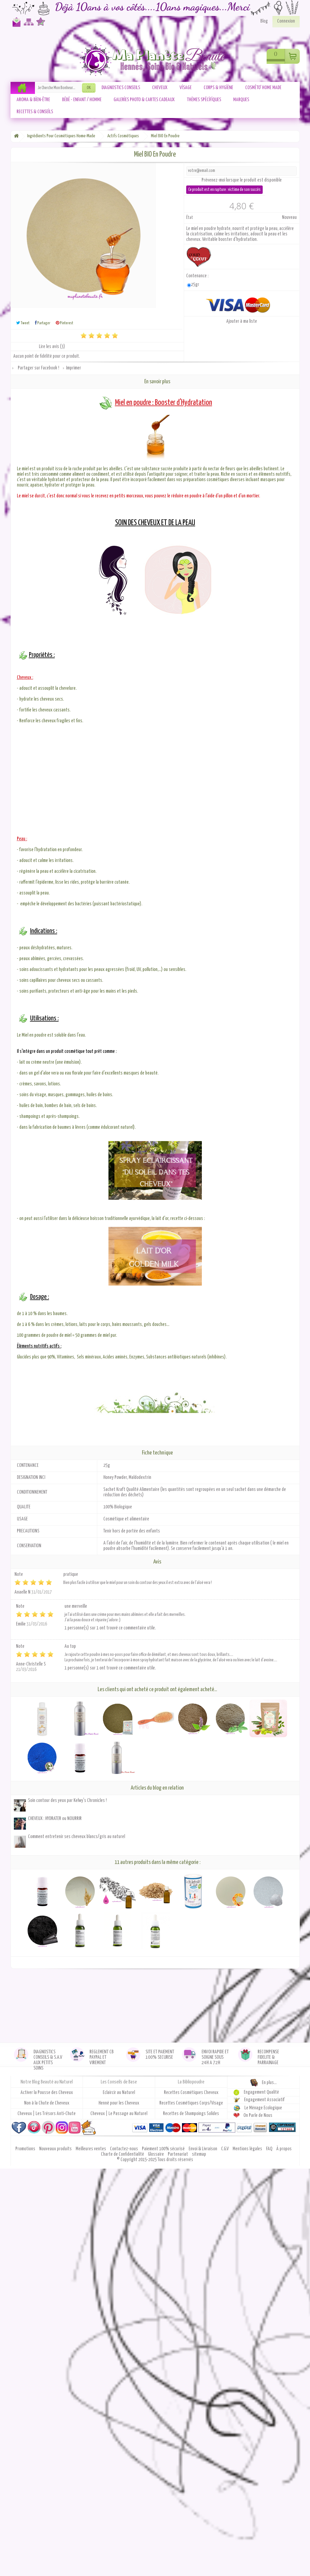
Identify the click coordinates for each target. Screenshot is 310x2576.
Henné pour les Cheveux (119, 2103)
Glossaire (156, 2154)
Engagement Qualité (261, 2092)
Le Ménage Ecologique (263, 2107)
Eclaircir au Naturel (119, 2092)
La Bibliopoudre (191, 2082)
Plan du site (27, 25)
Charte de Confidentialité (123, 2154)
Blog (264, 21)
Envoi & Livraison (203, 2149)
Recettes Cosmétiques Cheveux (191, 2092)
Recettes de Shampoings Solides (191, 2113)
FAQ (269, 2149)
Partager (42, 323)
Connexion (286, 21)
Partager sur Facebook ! (38, 368)
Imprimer (73, 368)
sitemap (199, 2154)
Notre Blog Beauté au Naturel (46, 2082)
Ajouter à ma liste (241, 321)
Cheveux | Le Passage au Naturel (118, 2113)
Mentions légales (248, 2149)
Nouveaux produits (56, 2149)
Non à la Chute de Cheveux (46, 2103)
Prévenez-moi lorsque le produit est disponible (242, 180)
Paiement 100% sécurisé (164, 2149)
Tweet (23, 323)
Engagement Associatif (264, 2100)
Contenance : (197, 276)
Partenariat (178, 2154)
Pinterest (64, 323)
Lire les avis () (52, 346)
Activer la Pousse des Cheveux (46, 2092)
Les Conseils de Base (119, 2082)
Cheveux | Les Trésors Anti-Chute (46, 2113)
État (189, 217)
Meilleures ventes (91, 2149)
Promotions (25, 2149)
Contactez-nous (15, 25)
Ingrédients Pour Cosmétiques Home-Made (61, 136)
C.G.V (225, 2149)
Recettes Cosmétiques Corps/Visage (191, 2103)
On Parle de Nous (257, 2115)
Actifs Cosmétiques (123, 136)
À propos (284, 2149)
